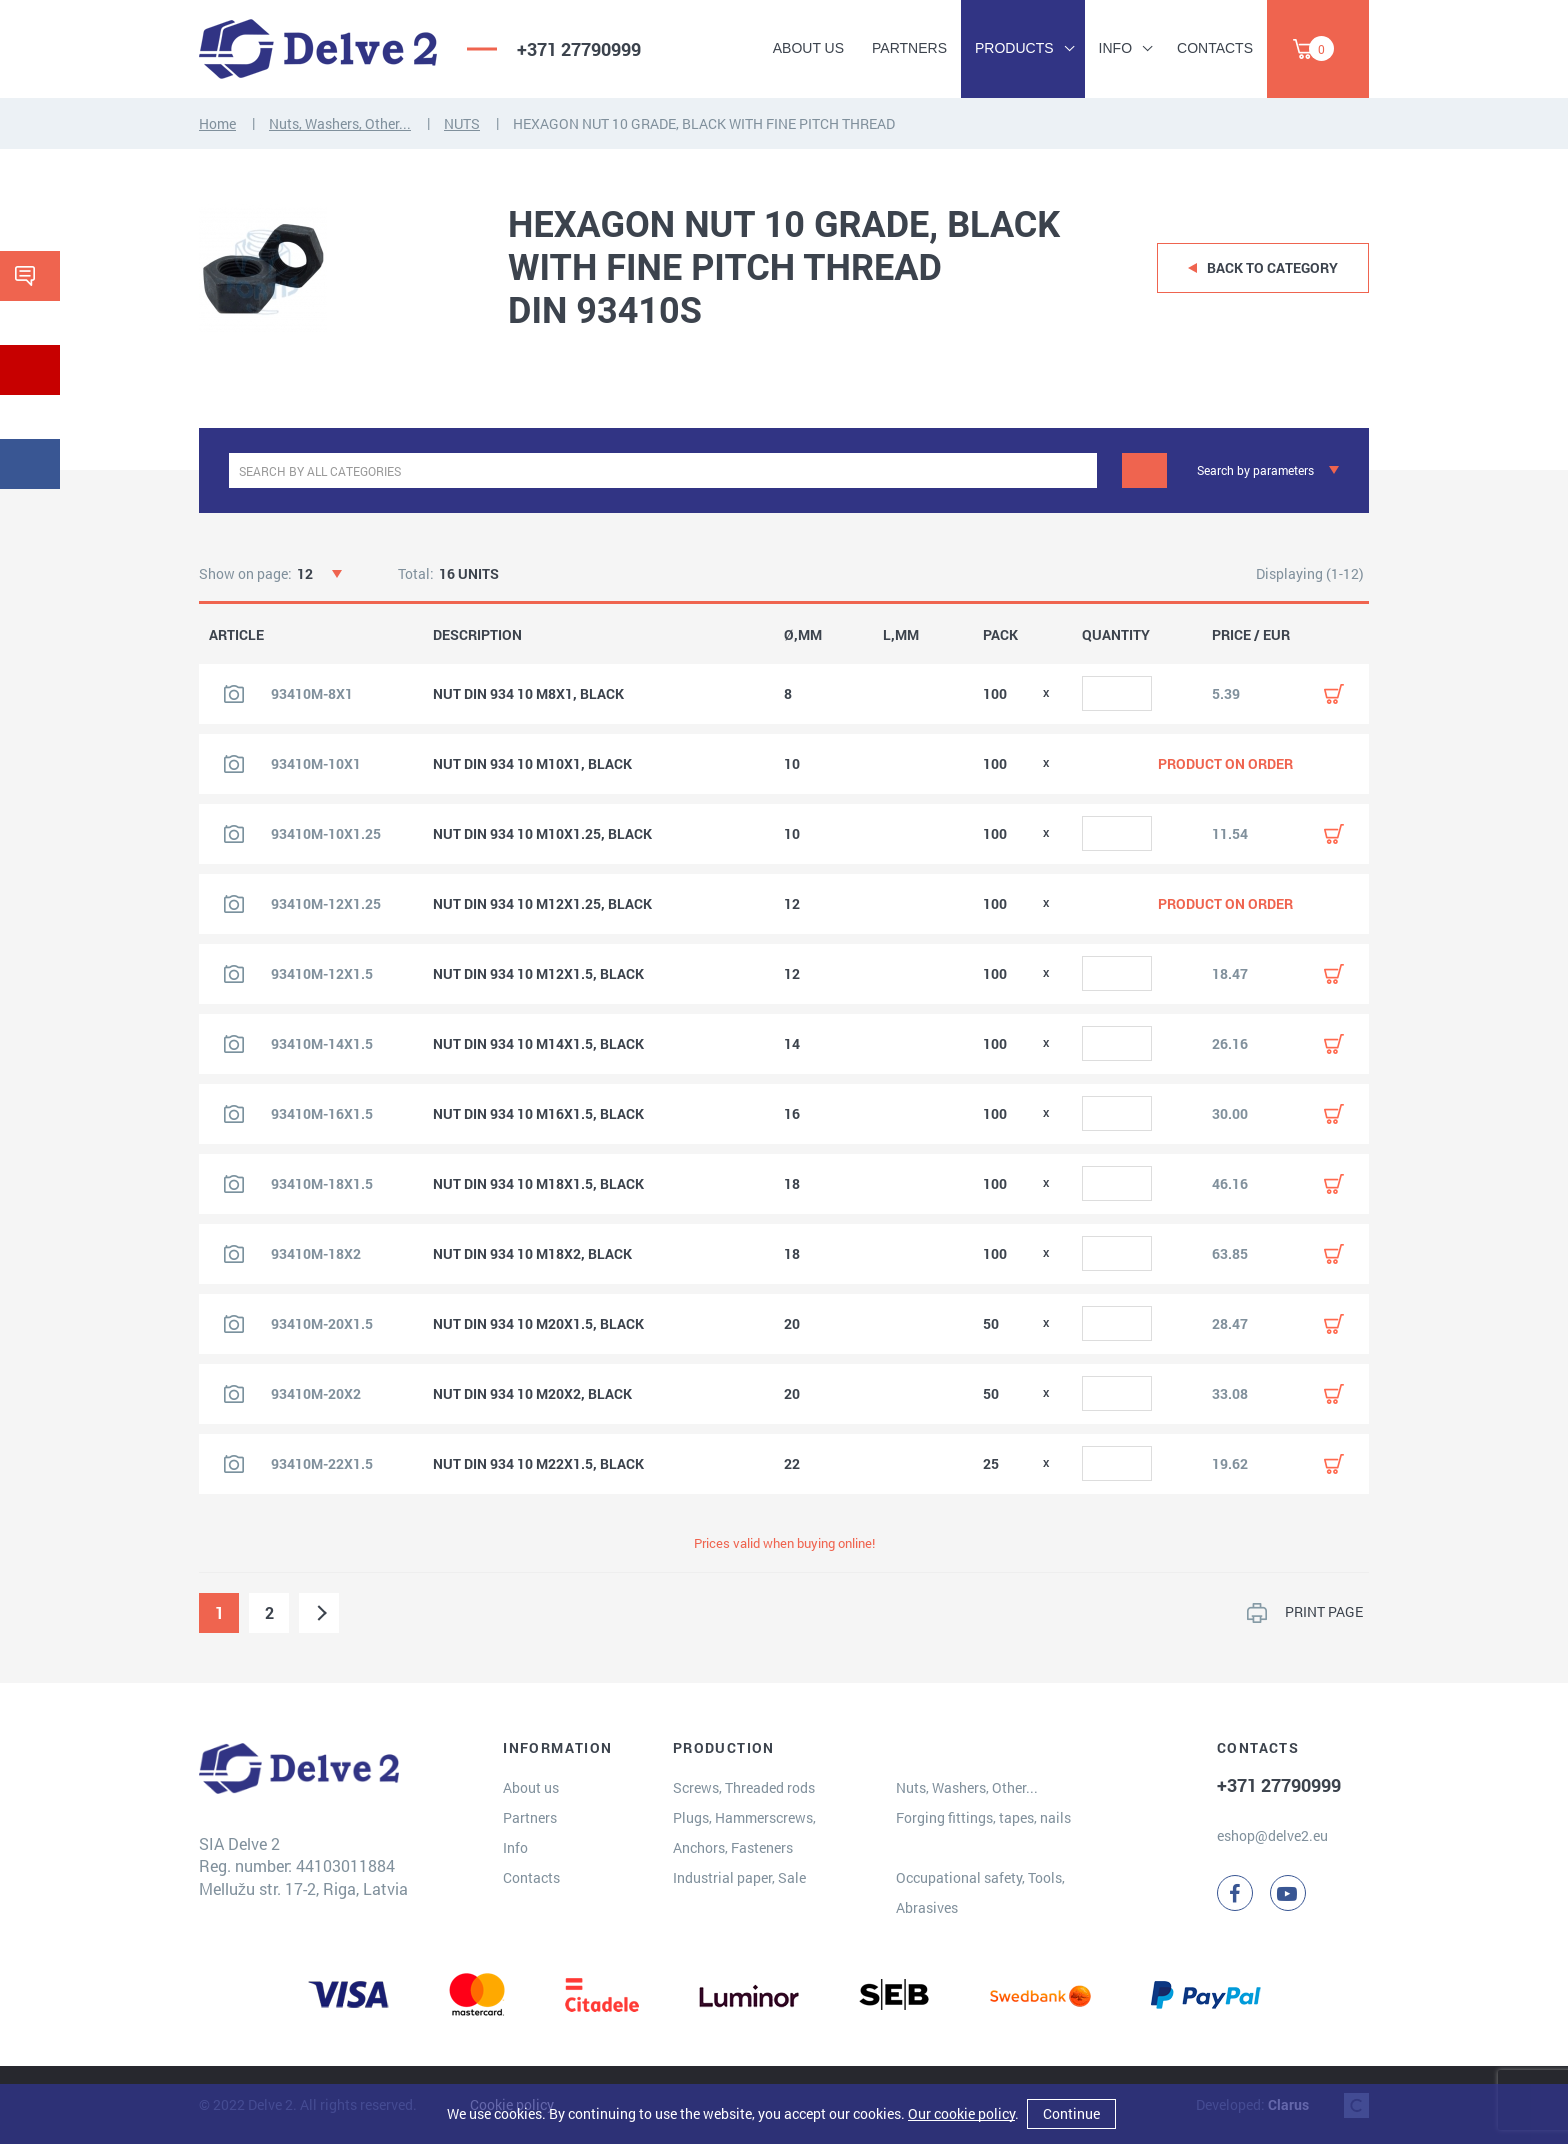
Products (1014, 48)
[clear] (1079, 470)
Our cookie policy (961, 2113)
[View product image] (234, 694)
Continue (1071, 2113)
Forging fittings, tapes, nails (983, 1817)
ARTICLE (236, 635)
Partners (909, 48)
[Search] (1144, 470)
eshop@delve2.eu (1272, 1835)
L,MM (901, 635)
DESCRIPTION (477, 635)
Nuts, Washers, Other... (340, 123)
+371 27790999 (579, 49)
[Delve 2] (318, 49)
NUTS (462, 123)
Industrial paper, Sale (739, 1877)
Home (217, 123)
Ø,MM (803, 635)
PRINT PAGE (1324, 1611)
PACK (1000, 635)
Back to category (1272, 267)
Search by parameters (1255, 470)
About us (808, 48)
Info (1115, 48)
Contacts (1215, 48)
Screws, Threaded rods (744, 1787)
